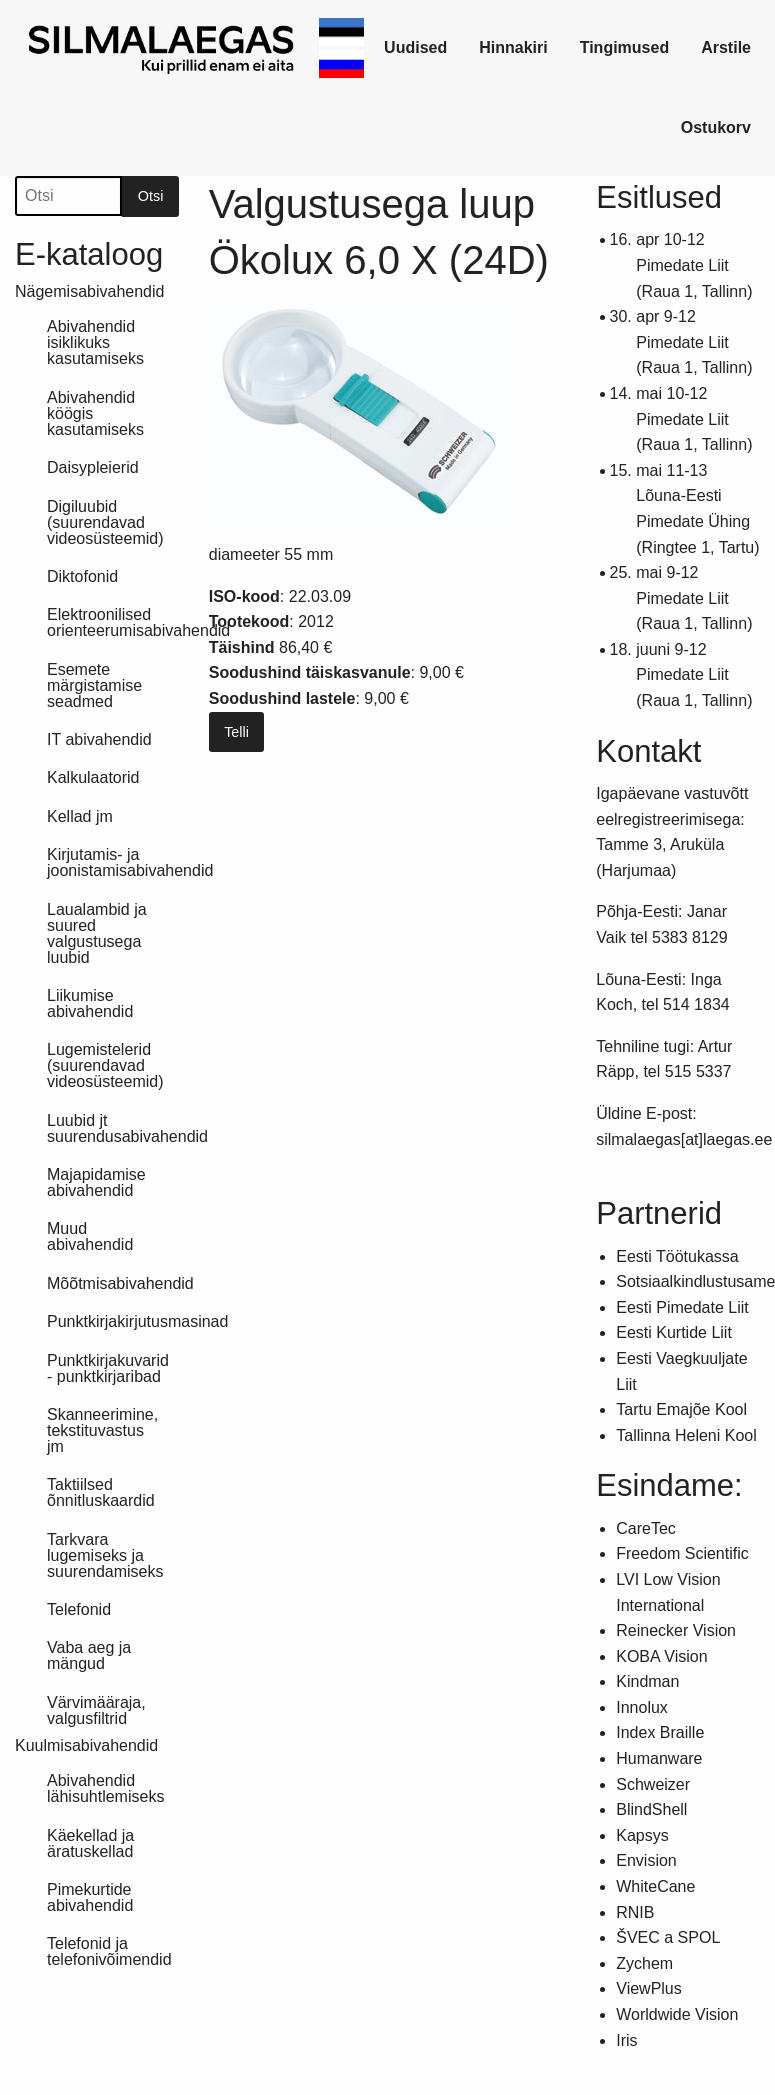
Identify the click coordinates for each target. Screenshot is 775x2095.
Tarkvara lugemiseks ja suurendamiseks (105, 1555)
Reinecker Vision (676, 1630)
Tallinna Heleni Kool (686, 1435)
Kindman (647, 1681)
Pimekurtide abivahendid (90, 1897)
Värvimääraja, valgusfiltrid (96, 1710)
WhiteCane (655, 1886)
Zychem (644, 1963)
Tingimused (625, 47)
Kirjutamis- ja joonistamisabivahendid (113, 862)
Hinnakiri (513, 47)
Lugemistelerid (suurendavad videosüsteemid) (105, 1065)
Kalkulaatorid (93, 777)
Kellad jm (80, 816)
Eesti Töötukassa (677, 1256)
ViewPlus (649, 1988)
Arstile (726, 47)
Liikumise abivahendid (90, 1003)
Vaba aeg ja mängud (89, 1655)
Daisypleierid (93, 467)
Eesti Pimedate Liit (682, 1307)
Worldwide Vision (677, 2014)
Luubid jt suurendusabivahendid (113, 1128)
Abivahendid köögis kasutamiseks (95, 413)
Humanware (659, 1758)
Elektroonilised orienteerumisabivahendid (113, 622)
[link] (162, 48)
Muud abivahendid (90, 1236)
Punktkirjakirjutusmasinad (113, 1321)
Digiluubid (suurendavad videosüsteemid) (105, 522)
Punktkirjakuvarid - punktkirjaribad (108, 1368)
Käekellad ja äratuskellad (90, 1843)
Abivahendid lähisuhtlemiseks (105, 1788)
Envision (646, 1860)
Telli (236, 732)
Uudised (415, 47)
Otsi (151, 196)
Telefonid (79, 1609)
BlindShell (651, 1809)
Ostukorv (716, 127)
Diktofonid (82, 576)
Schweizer (653, 1784)
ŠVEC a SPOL (668, 1937)
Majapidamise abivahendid (96, 1182)
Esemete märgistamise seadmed (94, 685)
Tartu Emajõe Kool (681, 1409)
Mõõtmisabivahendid (113, 1283)
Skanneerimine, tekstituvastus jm (102, 1430)
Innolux (642, 1707)
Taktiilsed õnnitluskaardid (101, 1492)
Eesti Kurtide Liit (674, 1332)
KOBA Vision (661, 1656)
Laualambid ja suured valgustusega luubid (97, 933)
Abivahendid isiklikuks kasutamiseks (95, 342)
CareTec (646, 1528)
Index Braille (660, 1732)
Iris (626, 2040)
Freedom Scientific (682, 1553)
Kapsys (642, 1835)
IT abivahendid (99, 739)
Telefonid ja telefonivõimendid (109, 1951)
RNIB (635, 1912)
